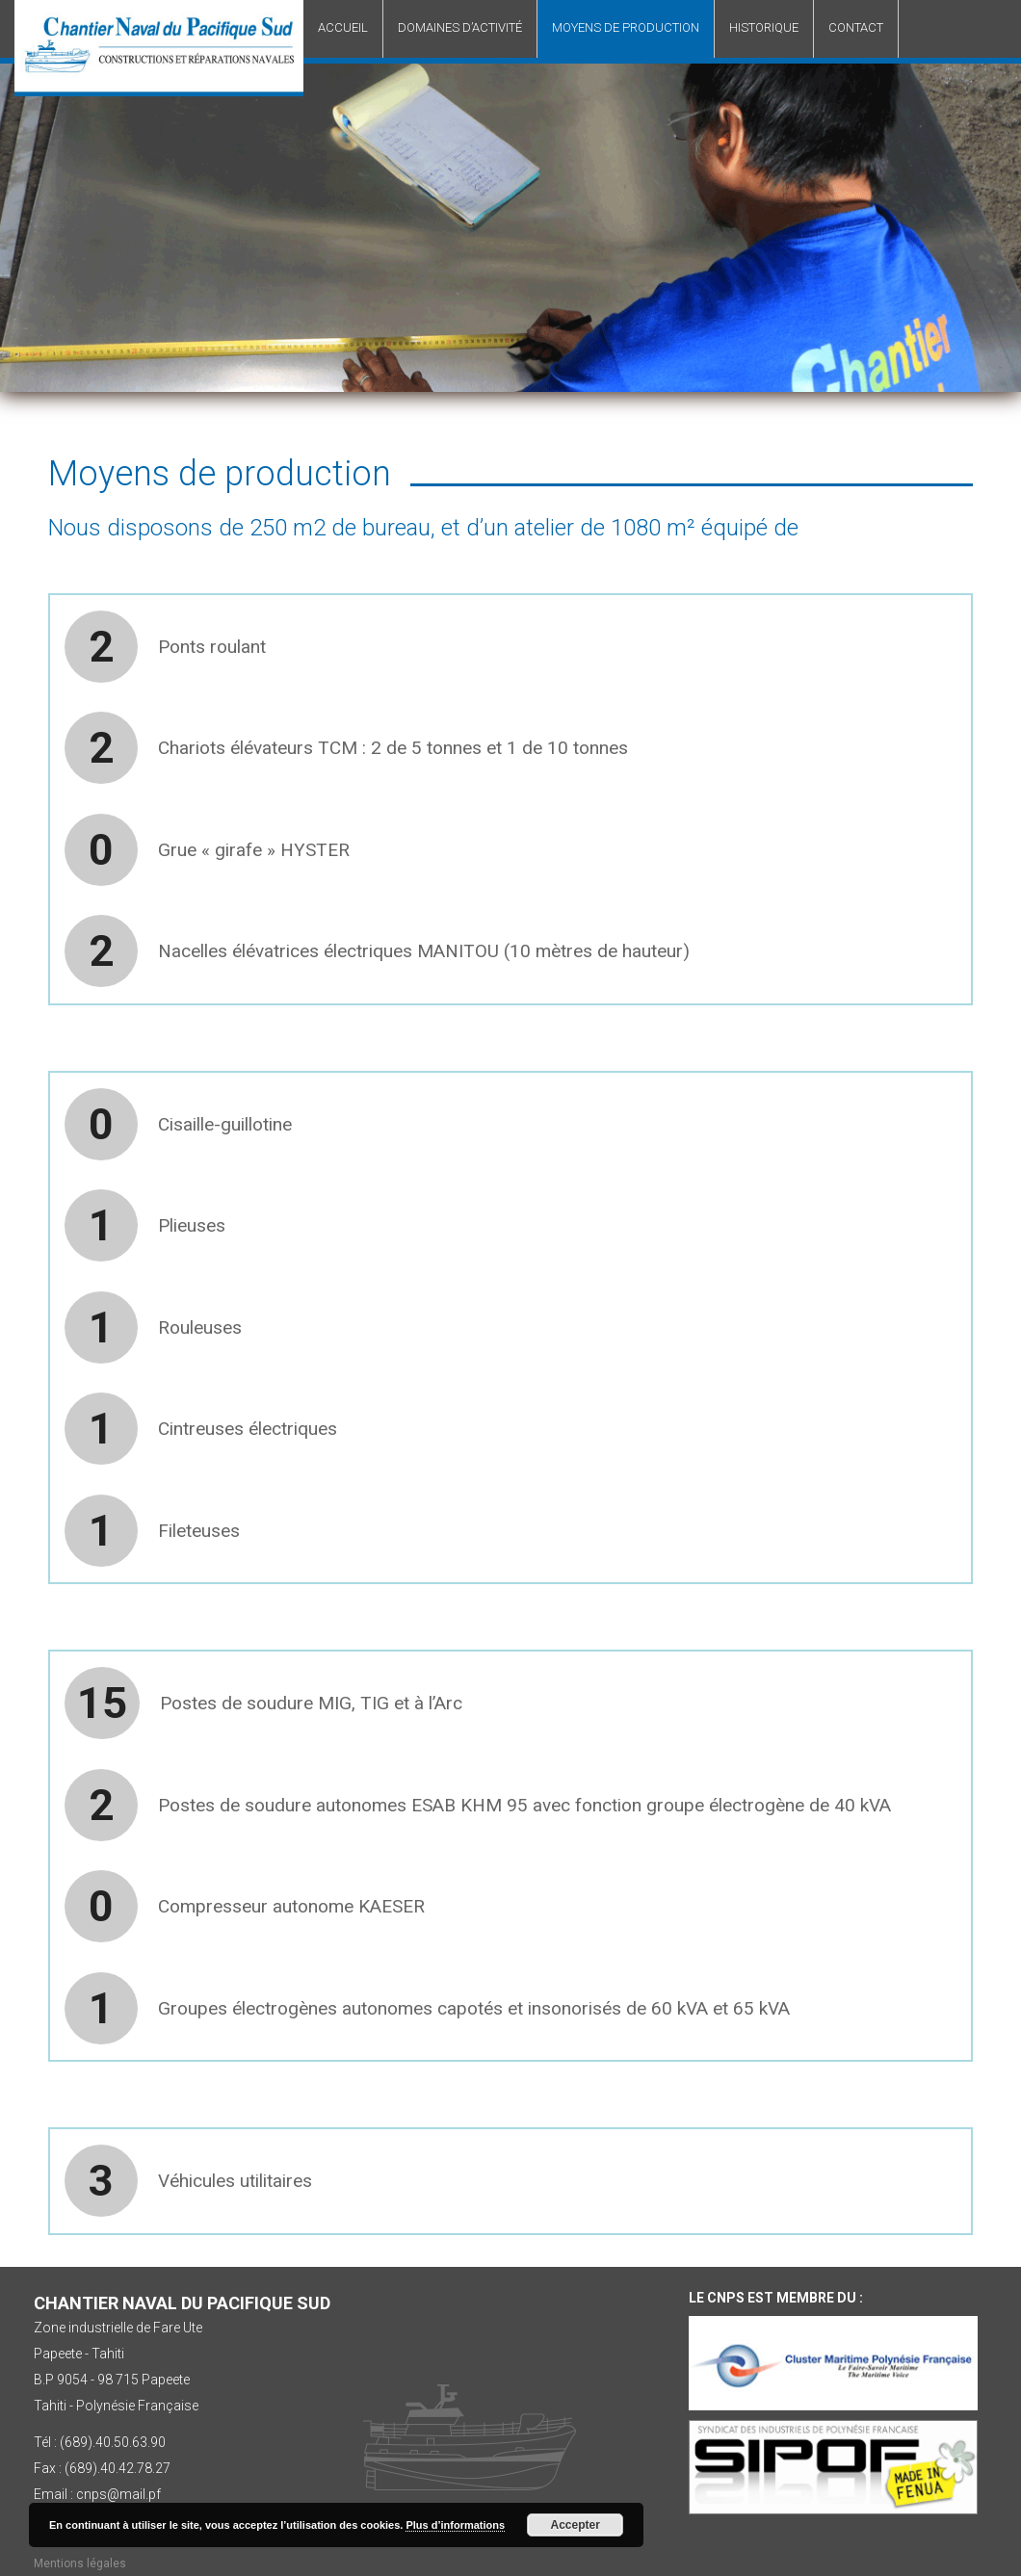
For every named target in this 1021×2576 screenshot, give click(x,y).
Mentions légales (80, 2563)
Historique (763, 27)
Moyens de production (625, 27)
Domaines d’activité (460, 27)
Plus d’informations (455, 2525)
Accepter (575, 2525)
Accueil (343, 27)
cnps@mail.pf (118, 2494)
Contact (855, 27)
